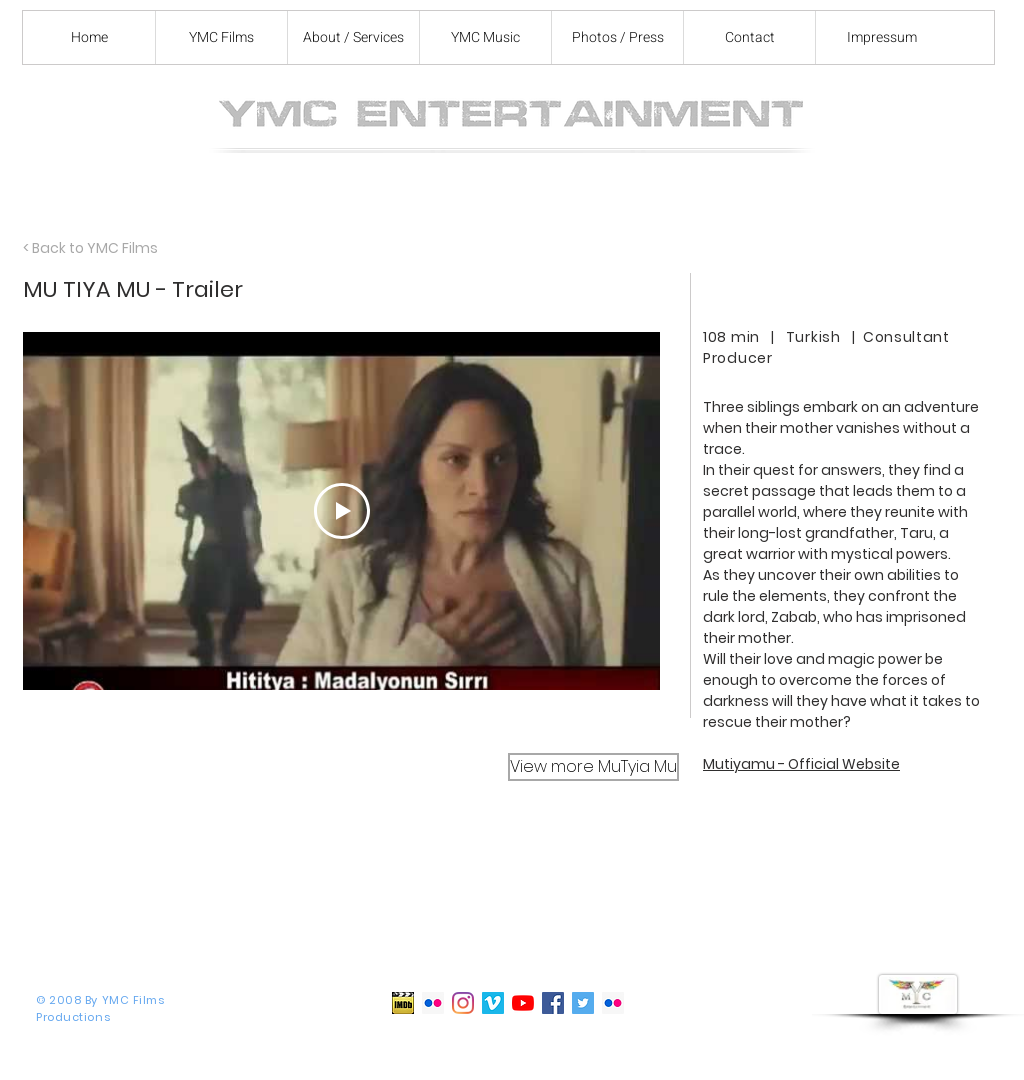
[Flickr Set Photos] (433, 1003)
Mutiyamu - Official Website (801, 764)
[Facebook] (553, 1003)
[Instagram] (463, 1003)
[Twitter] (583, 1003)
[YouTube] (523, 1003)
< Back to (55, 248)
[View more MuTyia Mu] (593, 767)
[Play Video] (342, 511)
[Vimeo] (493, 1003)
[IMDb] (403, 1003)
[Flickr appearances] (613, 1003)
